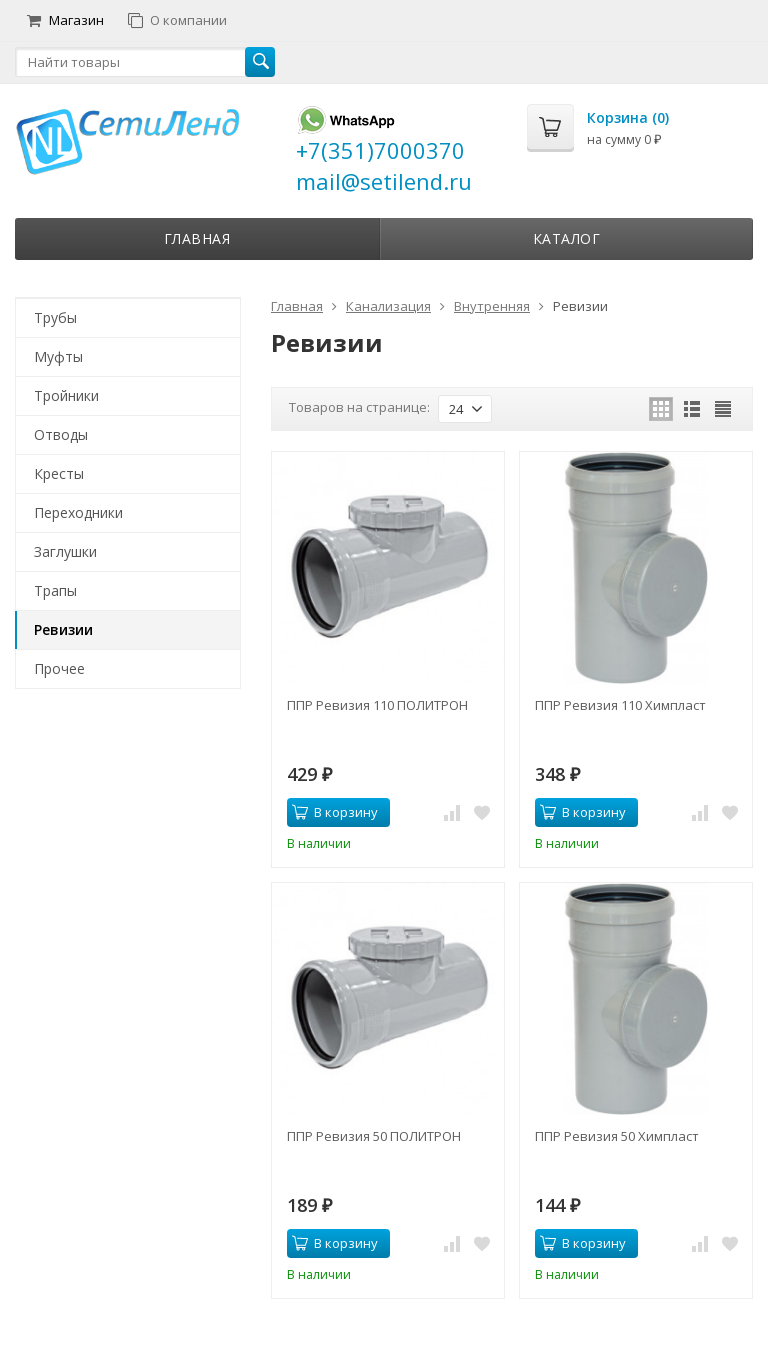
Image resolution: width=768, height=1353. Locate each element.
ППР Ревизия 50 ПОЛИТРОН (374, 1136)
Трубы (55, 317)
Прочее (59, 668)
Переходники (78, 512)
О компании (177, 20)
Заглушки (65, 551)
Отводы (61, 434)
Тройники (66, 395)
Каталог (567, 238)
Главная (197, 238)
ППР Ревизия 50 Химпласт (617, 1136)
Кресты (59, 473)
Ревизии (63, 629)
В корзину (335, 812)
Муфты (58, 356)
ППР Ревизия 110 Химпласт (620, 705)
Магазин (65, 20)
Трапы (55, 590)
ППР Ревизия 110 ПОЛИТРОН (377, 705)
